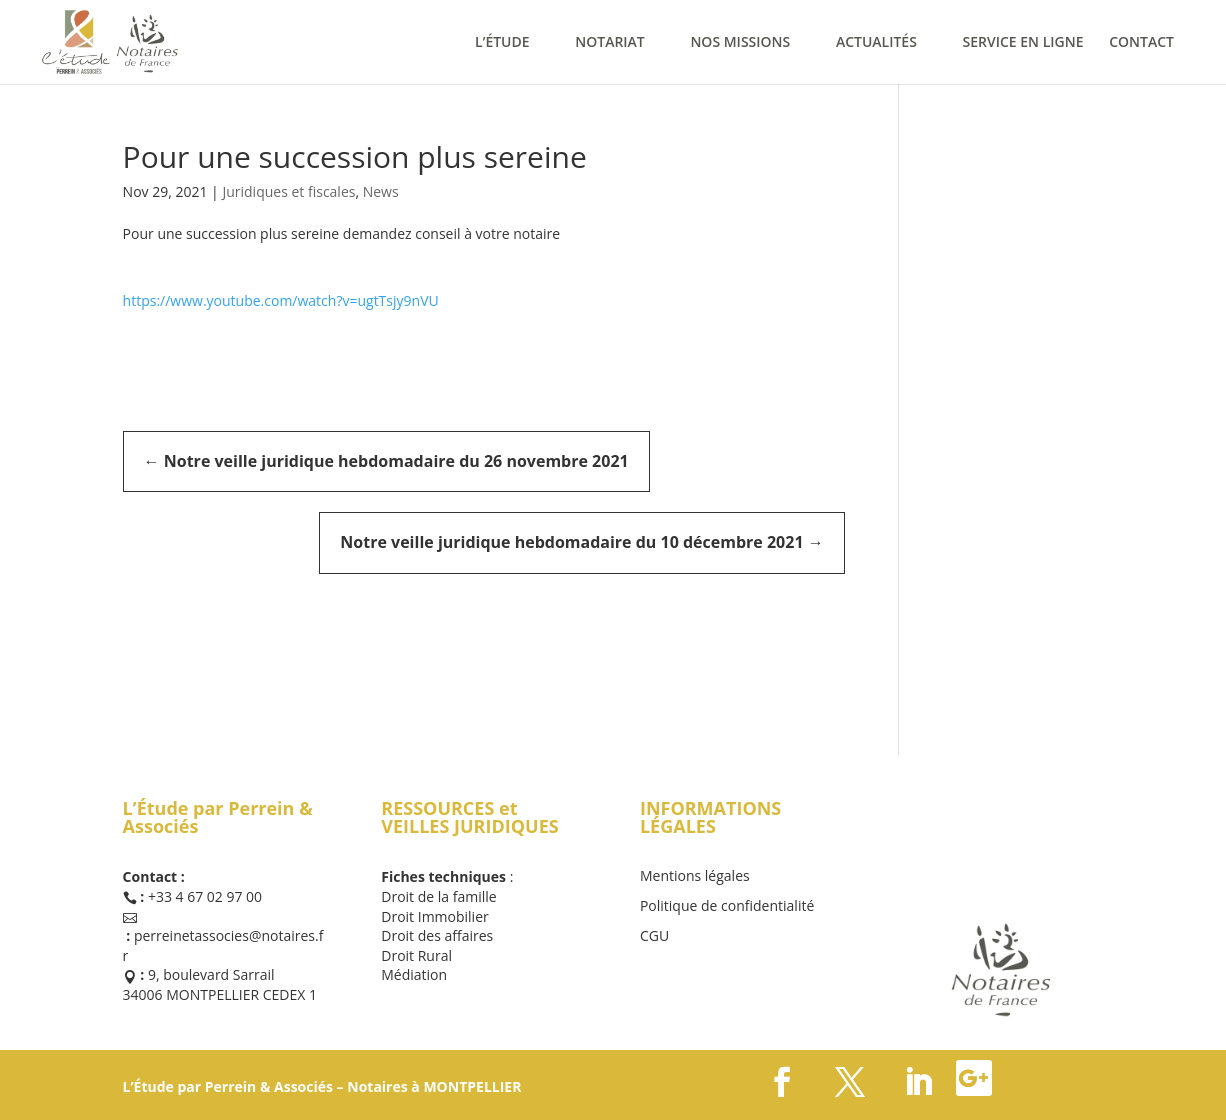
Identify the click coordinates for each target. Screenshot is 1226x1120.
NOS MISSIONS (740, 43)
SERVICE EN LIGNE (1023, 43)
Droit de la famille (438, 896)
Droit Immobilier (434, 916)
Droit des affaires (437, 935)
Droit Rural (416, 955)
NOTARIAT (610, 43)
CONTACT (1141, 43)
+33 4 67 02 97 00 (205, 896)
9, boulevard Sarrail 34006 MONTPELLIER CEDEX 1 (220, 984)
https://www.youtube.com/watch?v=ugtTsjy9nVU (281, 300)
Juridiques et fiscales (288, 191)
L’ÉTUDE (502, 43)
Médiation (414, 974)
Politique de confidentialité (727, 907)
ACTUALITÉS (876, 43)
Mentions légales (695, 877)
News (381, 191)
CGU (654, 937)
